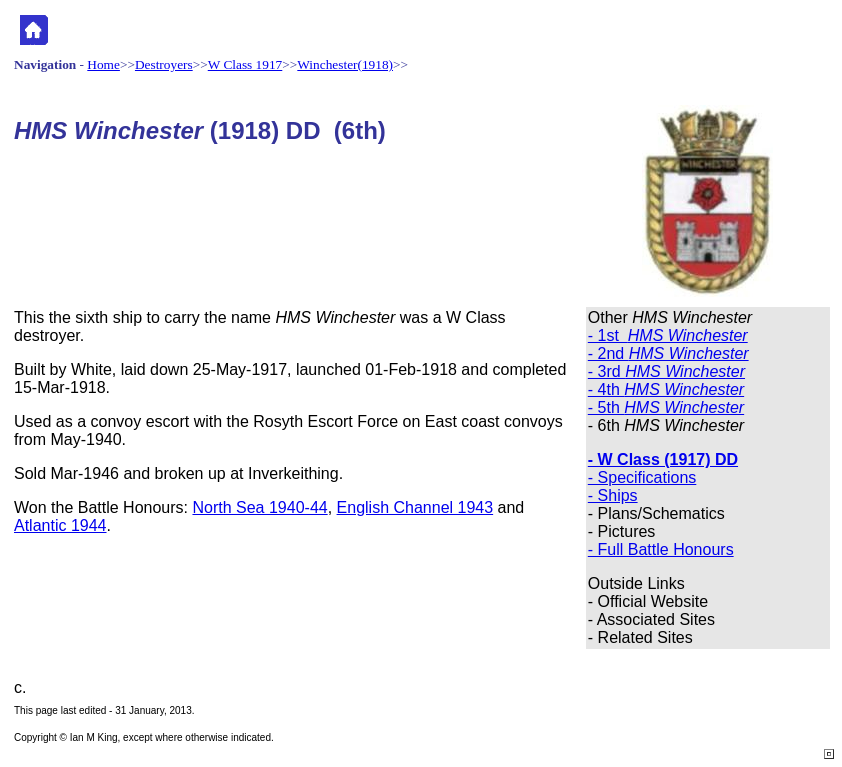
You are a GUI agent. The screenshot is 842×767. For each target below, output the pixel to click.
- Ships (613, 495)
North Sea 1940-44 (259, 507)
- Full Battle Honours (661, 549)
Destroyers (164, 64)
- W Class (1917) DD (663, 459)
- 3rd (666, 371)
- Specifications (642, 477)
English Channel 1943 (415, 507)
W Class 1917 (245, 64)
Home (103, 64)
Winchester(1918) (345, 64)
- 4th (666, 389)
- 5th (666, 407)
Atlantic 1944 (60, 525)
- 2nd (668, 353)
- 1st (668, 335)
